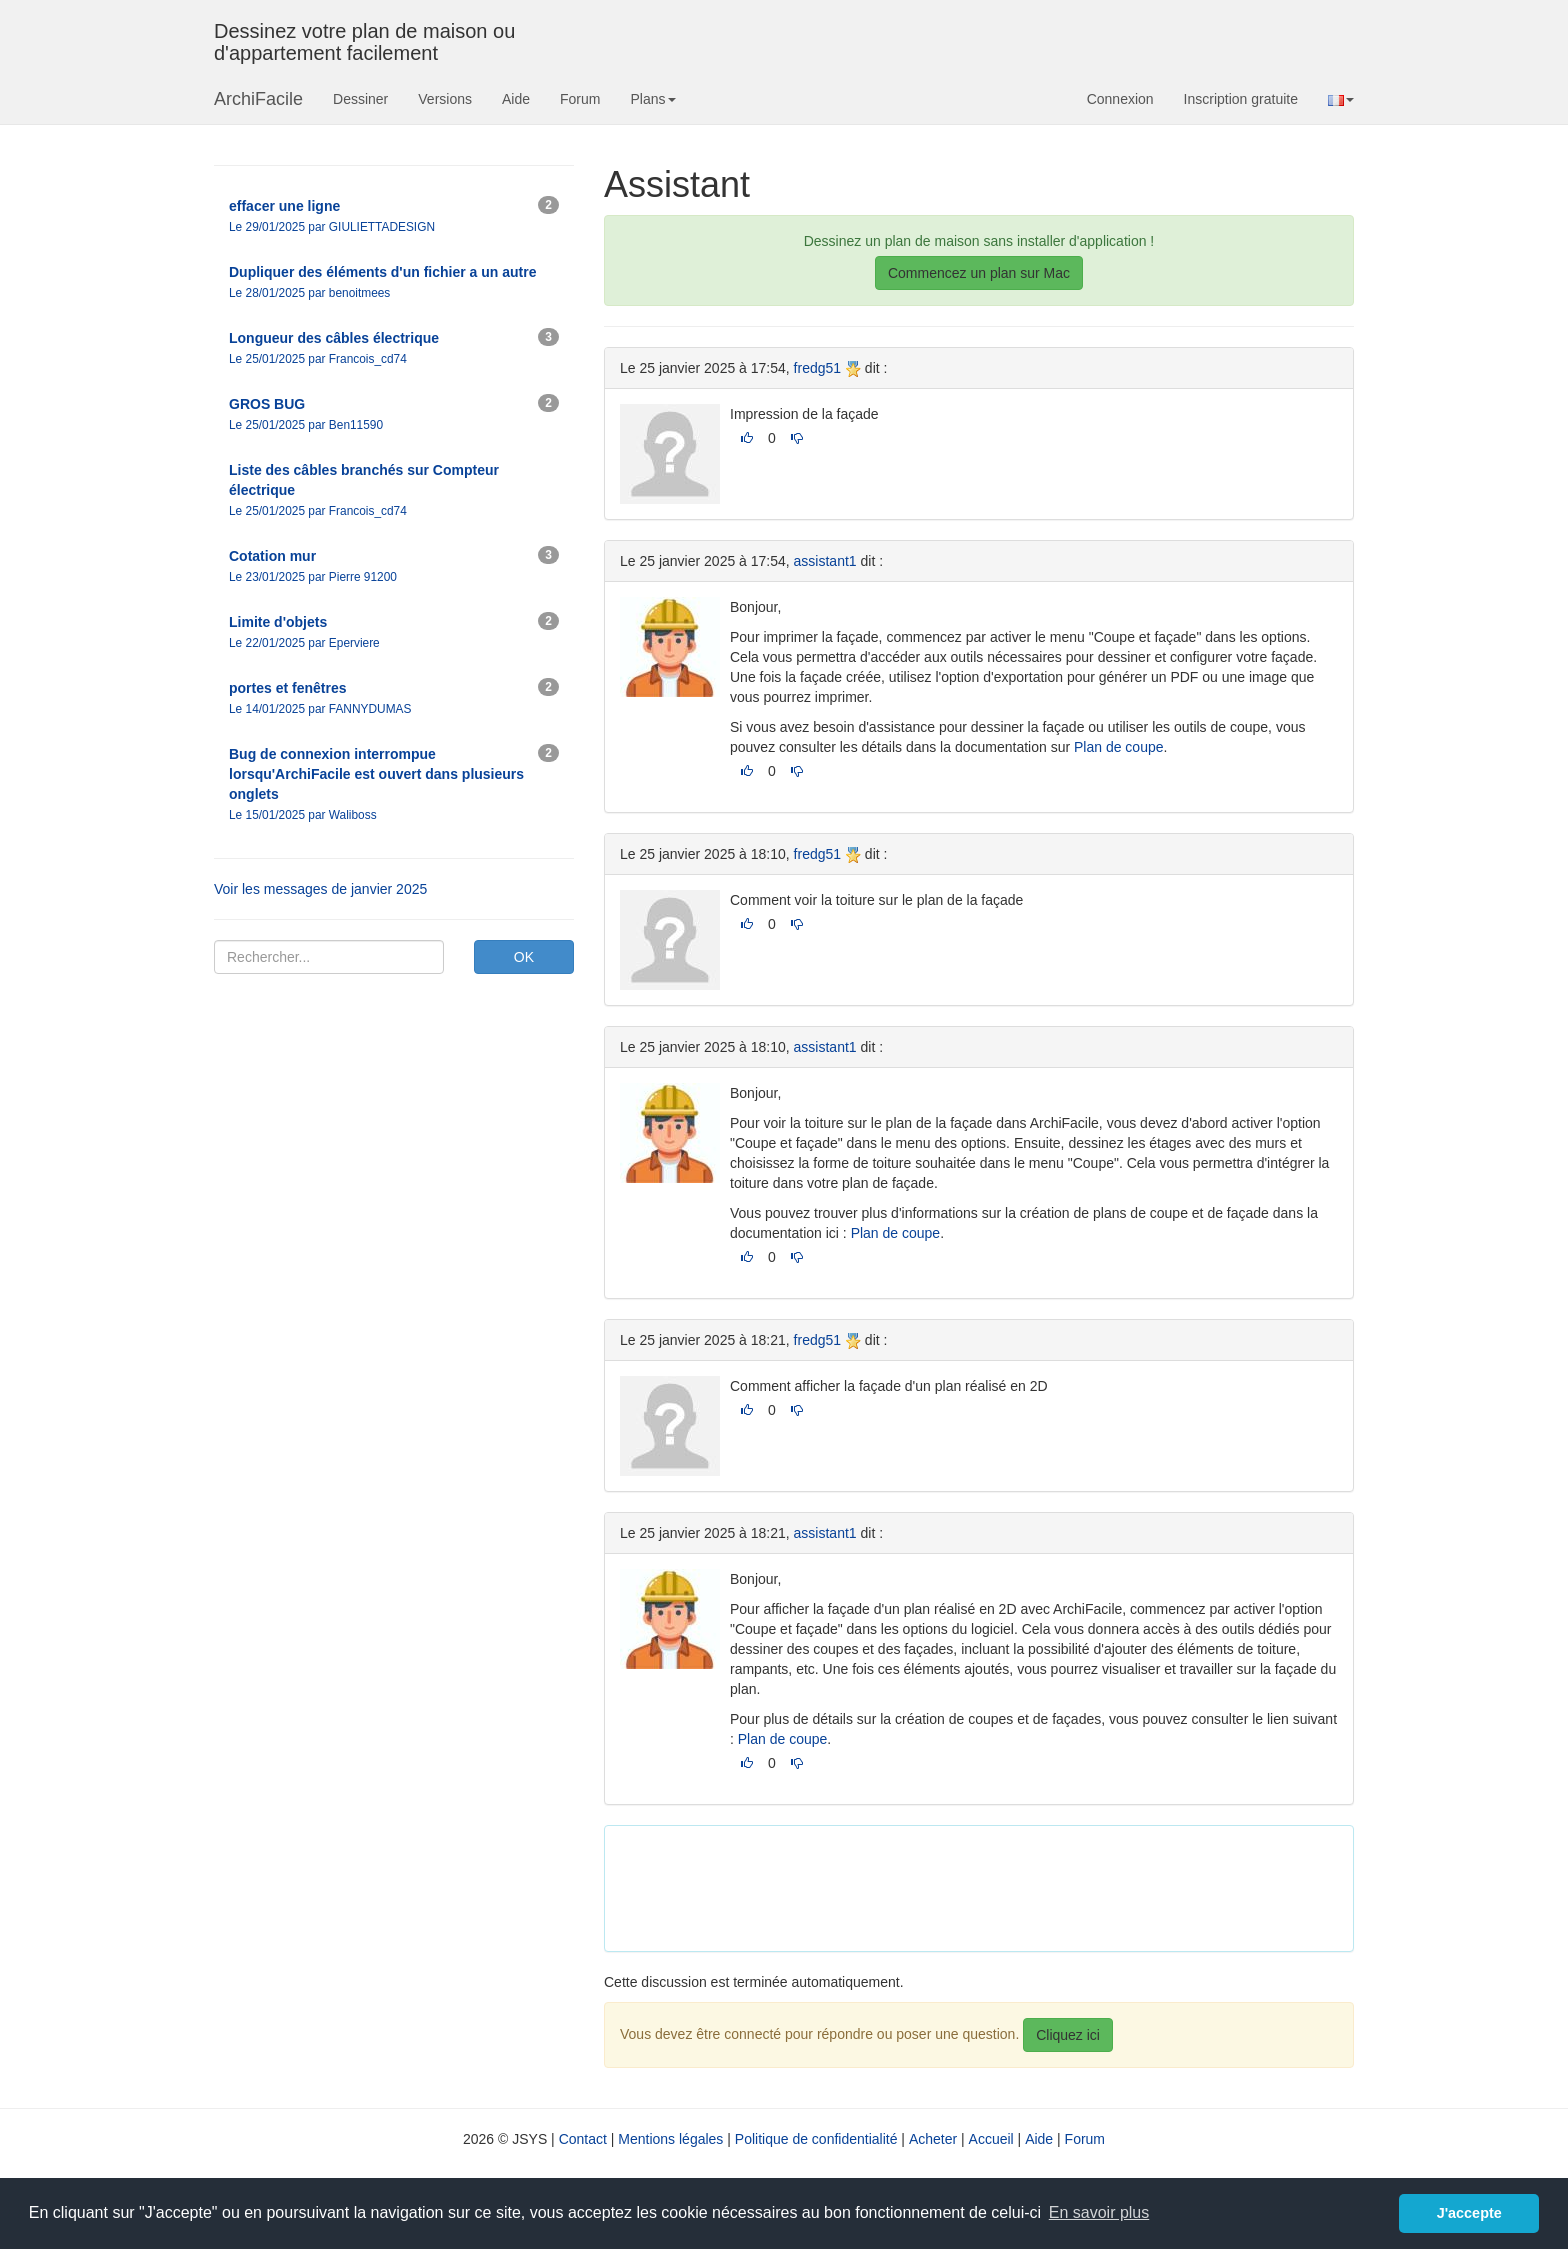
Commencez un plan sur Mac (979, 273)
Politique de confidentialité (816, 2139)
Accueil (991, 2139)
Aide (516, 99)
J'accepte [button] (1469, 2213)
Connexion (1120, 99)
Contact (583, 2139)
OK (524, 957)
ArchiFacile (258, 99)
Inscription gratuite (1241, 99)
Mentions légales (670, 2139)
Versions (445, 99)
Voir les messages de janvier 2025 (320, 889)
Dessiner (360, 99)
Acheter (933, 2139)
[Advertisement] (984, 1886)
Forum (580, 99)
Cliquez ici (1068, 2035)
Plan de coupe (1119, 747)
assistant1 (825, 561)
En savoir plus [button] (1099, 2212)
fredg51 (817, 368)
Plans (652, 99)
